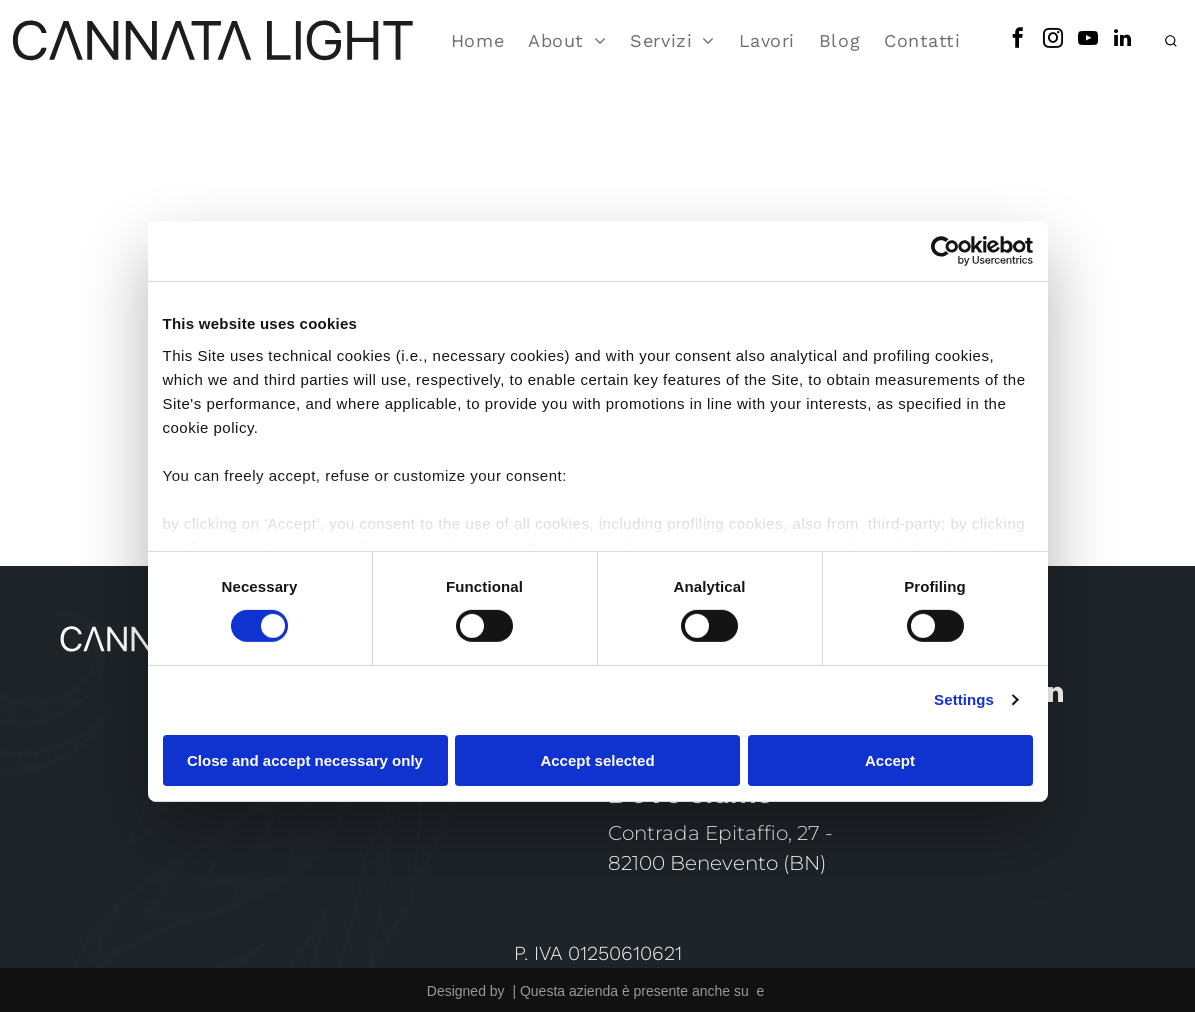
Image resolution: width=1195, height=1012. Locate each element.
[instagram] (1053, 35)
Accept (890, 754)
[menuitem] (477, 35)
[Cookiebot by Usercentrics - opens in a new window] (945, 246)
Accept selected (597, 754)
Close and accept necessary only (305, 754)
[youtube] (1088, 35)
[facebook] (1018, 35)
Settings (964, 694)
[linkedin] (1123, 35)
